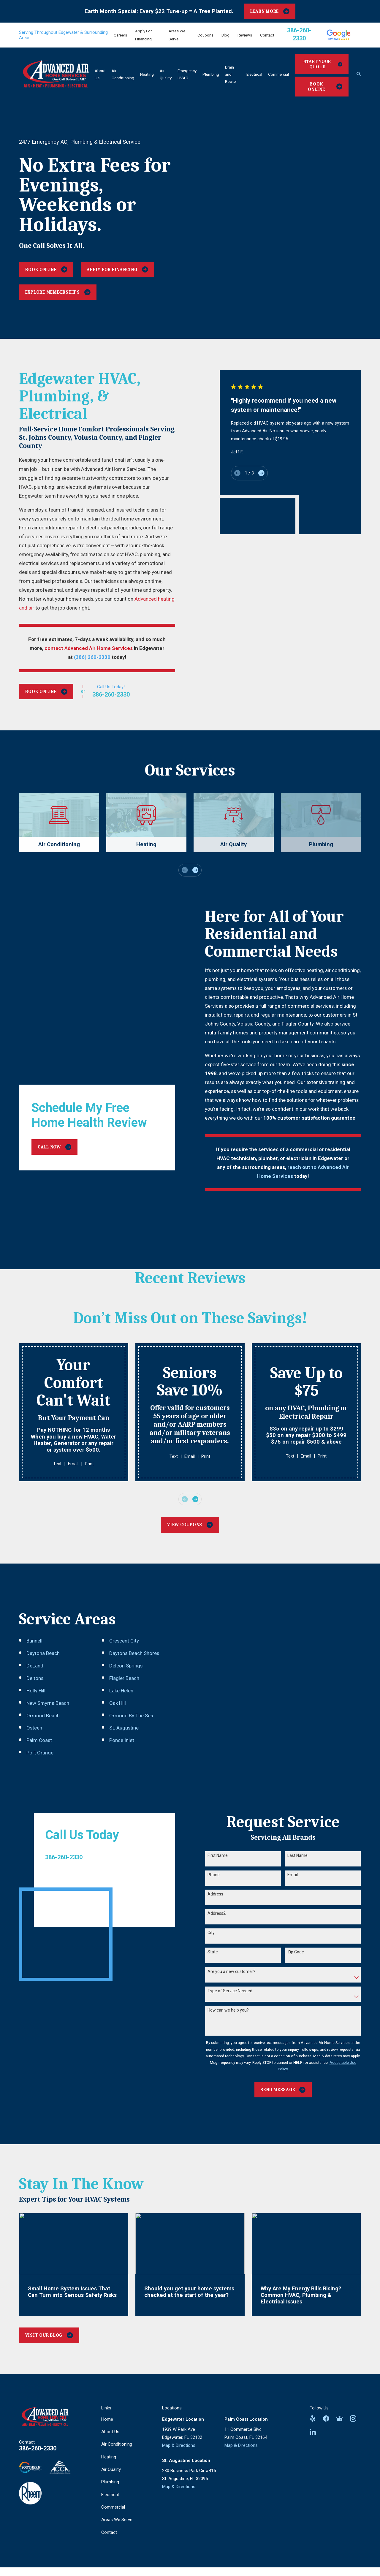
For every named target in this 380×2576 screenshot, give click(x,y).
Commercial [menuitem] (278, 74)
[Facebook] (326, 2415)
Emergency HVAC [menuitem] (187, 74)
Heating (108, 2453)
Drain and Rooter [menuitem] (231, 74)
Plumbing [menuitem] (210, 74)
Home (107, 2415)
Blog (225, 35)
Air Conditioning (116, 2440)
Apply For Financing (117, 269)
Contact (267, 35)
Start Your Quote (323, 64)
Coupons (205, 35)
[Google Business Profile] (339, 2415)
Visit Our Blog (49, 2331)
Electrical (110, 2490)
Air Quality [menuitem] (166, 74)
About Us (110, 2428)
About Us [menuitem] (100, 74)
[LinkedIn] (313, 2428)
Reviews (245, 35)
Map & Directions (178, 2441)
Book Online (325, 86)
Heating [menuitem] (147, 74)
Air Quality (111, 2465)
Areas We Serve (116, 2515)
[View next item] (195, 870)
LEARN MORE (269, 11)
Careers (120, 35)
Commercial (113, 2503)
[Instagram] (353, 2415)
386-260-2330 (37, 2444)
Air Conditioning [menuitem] (123, 74)
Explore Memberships (58, 292)
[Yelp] (313, 2415)
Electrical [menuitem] (254, 74)
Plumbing (110, 2478)
